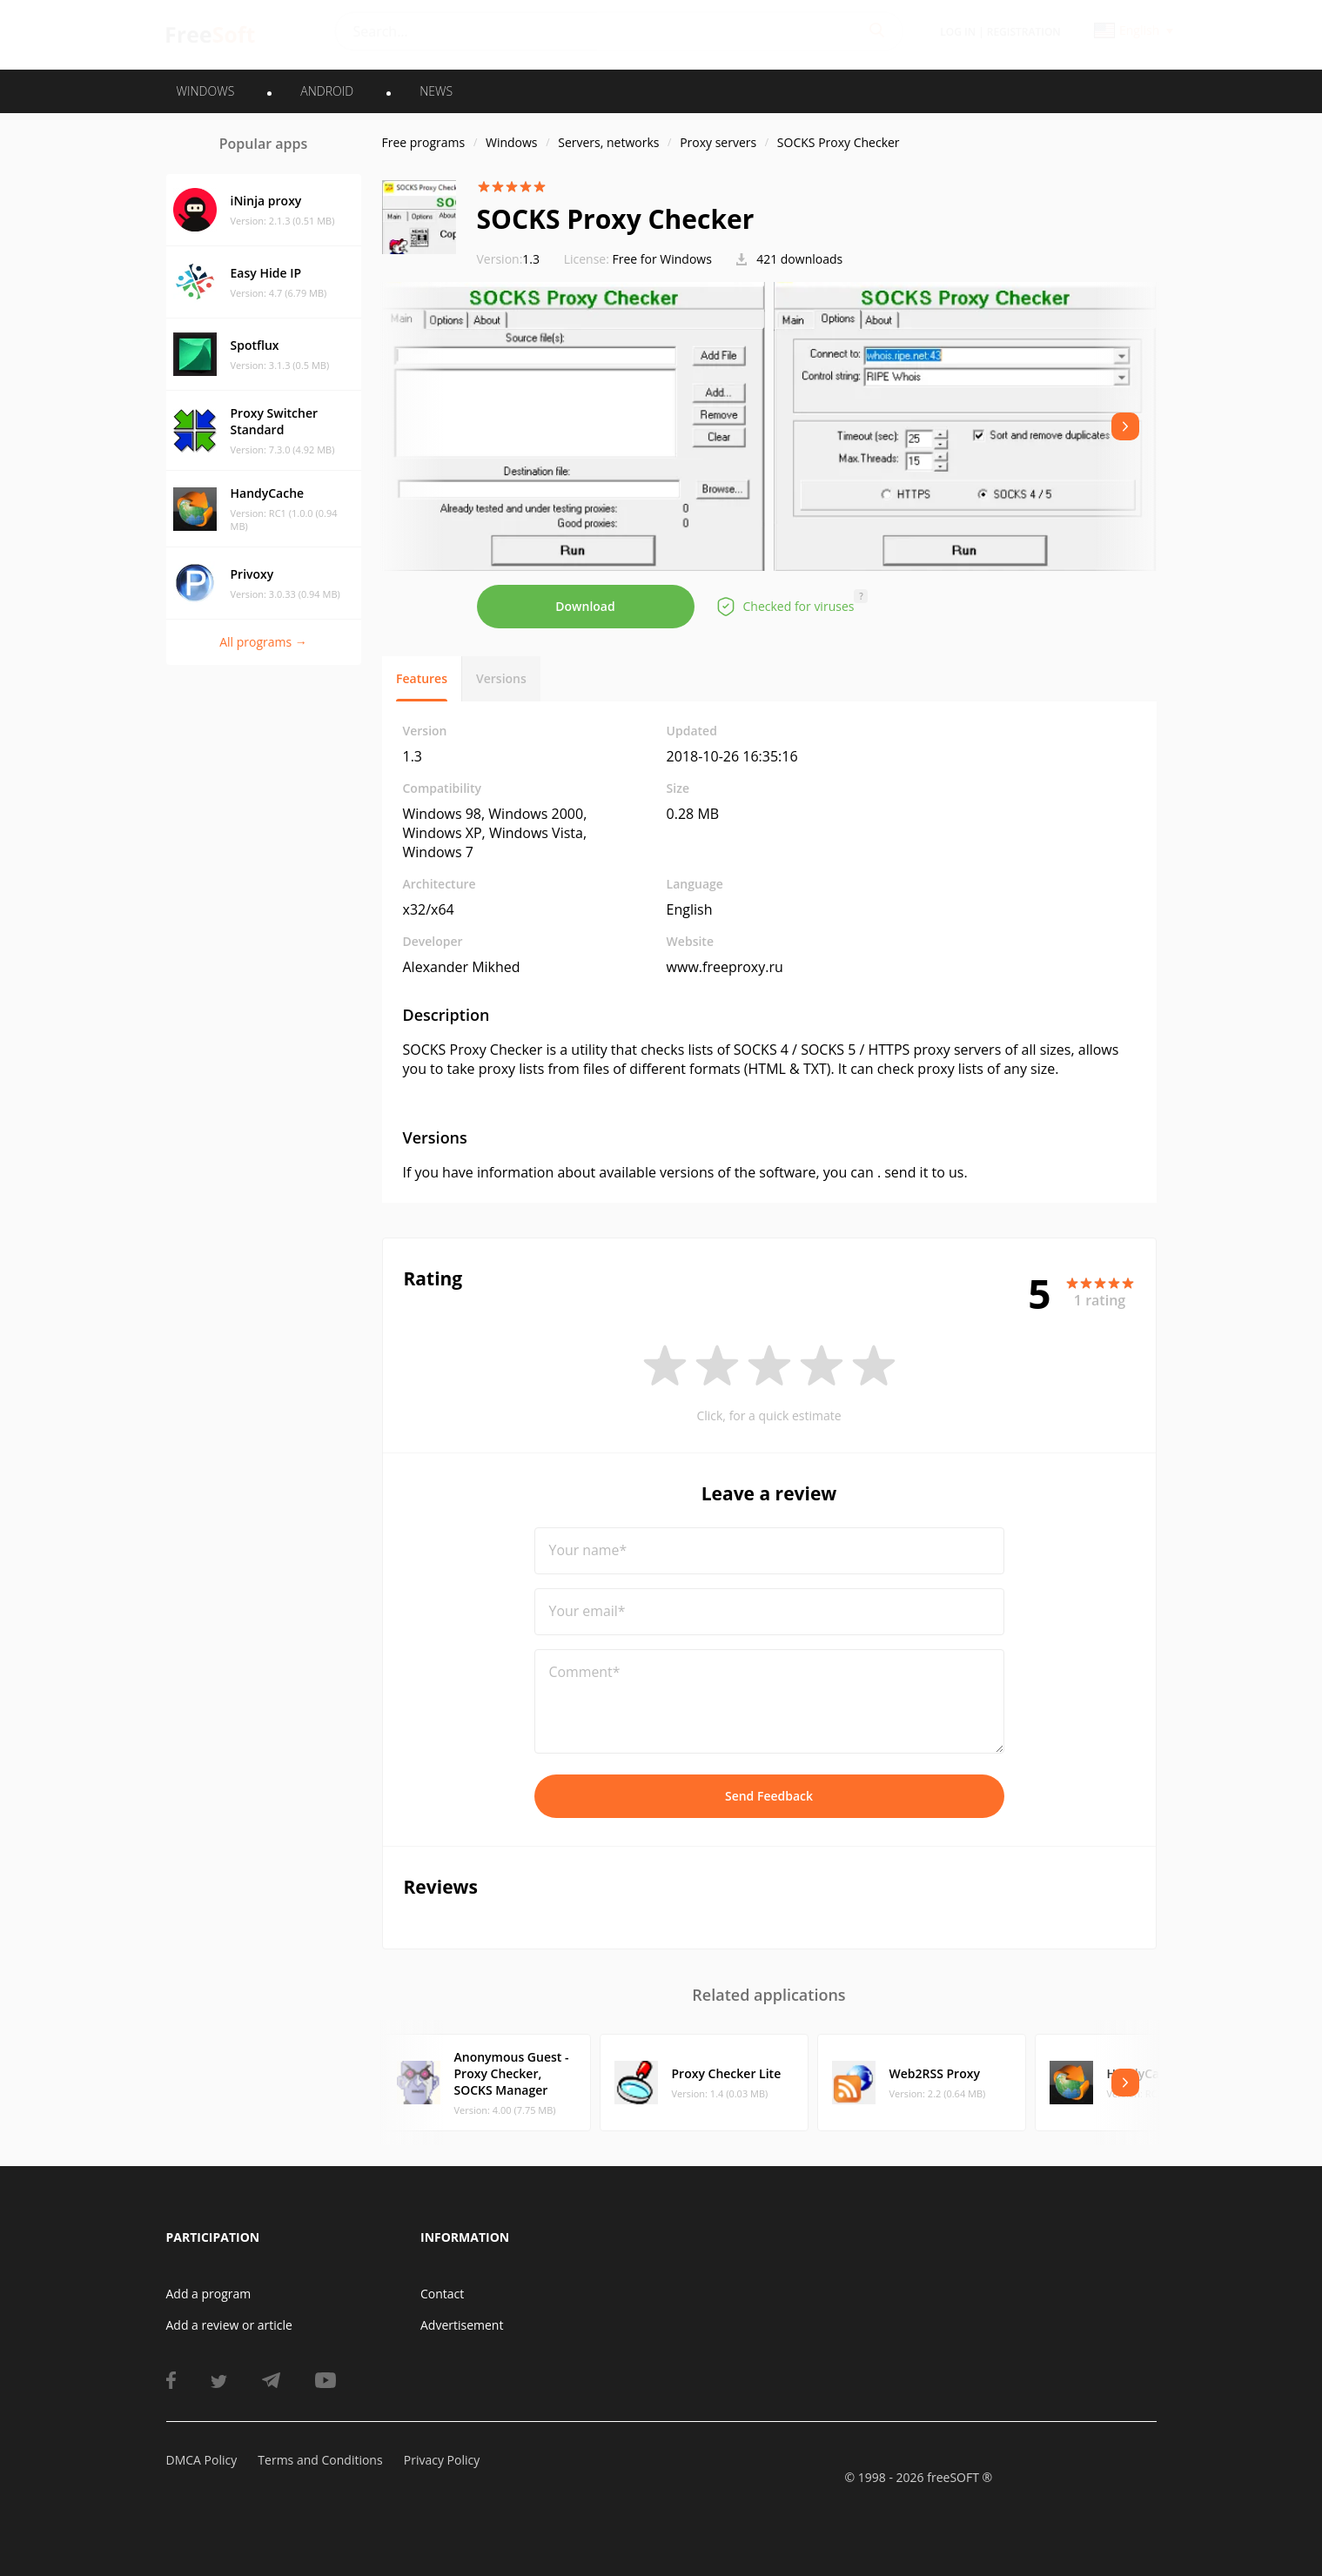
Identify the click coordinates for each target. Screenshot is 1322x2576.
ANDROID (326, 91)
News (436, 91)
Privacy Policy (442, 2460)
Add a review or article (229, 2325)
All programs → (263, 642)
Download (584, 606)
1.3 (508, 259)
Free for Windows (662, 259)
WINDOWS (206, 91)
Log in (958, 31)
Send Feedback (769, 1796)
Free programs (424, 142)
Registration (1024, 31)
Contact (442, 2293)
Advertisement (461, 2325)
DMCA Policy (202, 2460)
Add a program (209, 2293)
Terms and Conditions (320, 2460)
